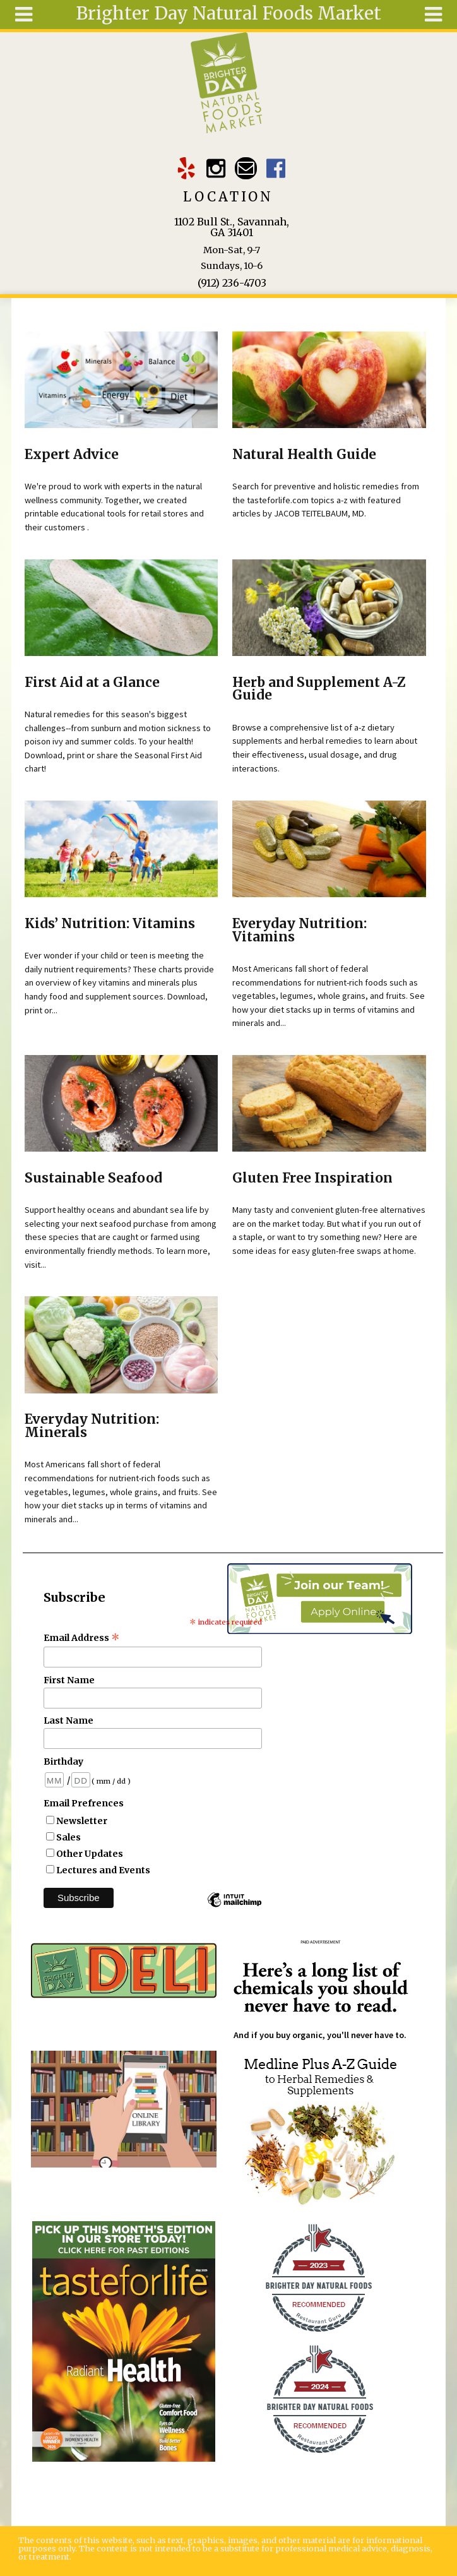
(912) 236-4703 (232, 283)
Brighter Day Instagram (216, 168)
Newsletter (81, 1821)
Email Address (82, 1638)
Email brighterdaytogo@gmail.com (246, 168)
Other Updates (89, 1853)
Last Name (68, 1720)
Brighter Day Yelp (186, 168)
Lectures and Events (103, 1870)
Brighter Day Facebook (275, 168)
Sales (68, 1837)
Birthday (63, 1761)
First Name (69, 1680)
